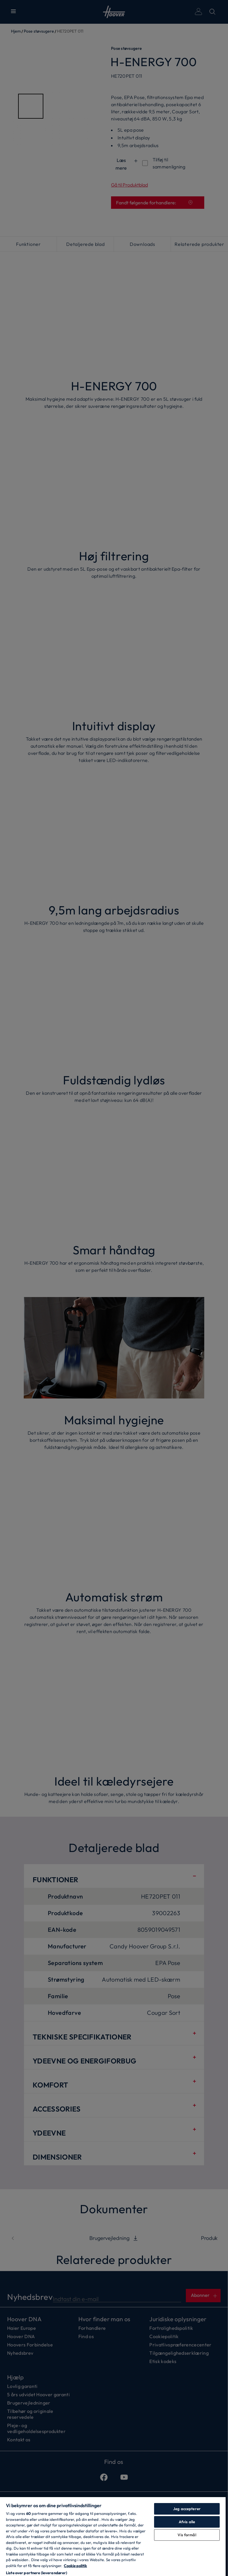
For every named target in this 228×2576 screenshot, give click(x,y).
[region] (113, 2536)
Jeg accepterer (187, 2508)
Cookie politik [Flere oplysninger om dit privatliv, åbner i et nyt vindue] (75, 2565)
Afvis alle (187, 2521)
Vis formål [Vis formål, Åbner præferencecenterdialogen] (187, 2534)
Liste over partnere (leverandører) (36, 2572)
